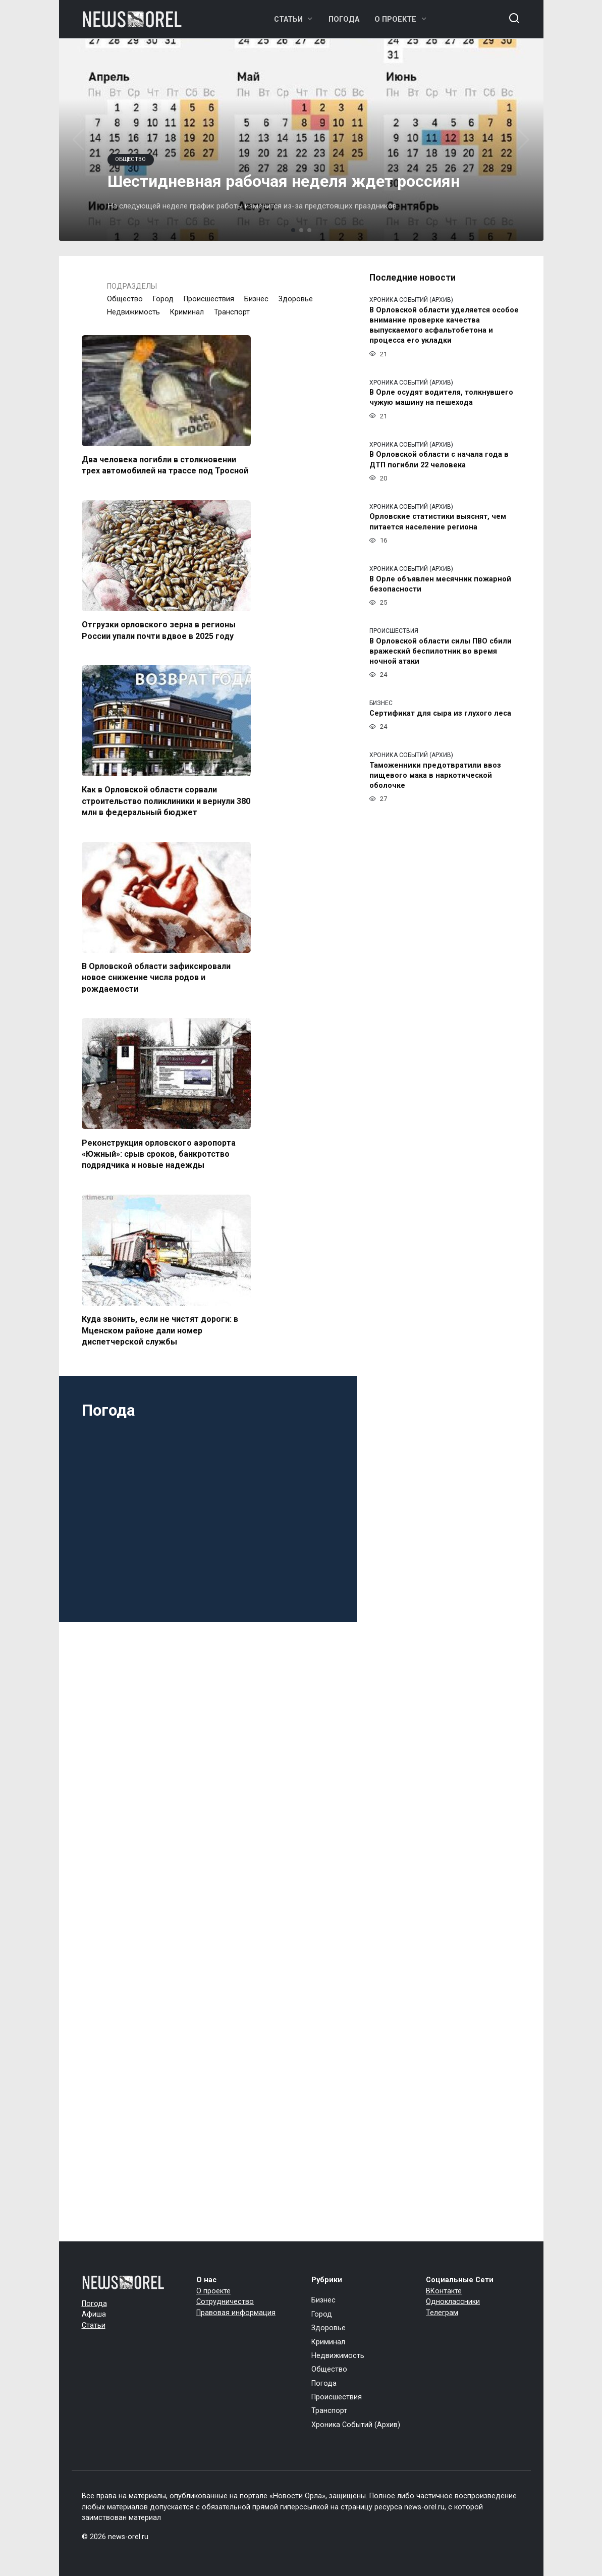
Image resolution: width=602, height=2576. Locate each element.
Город (163, 299)
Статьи (288, 19)
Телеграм (442, 2313)
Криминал (187, 312)
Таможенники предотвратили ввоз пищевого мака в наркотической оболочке (435, 775)
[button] (293, 230)
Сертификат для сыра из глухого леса (440, 713)
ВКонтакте (444, 2291)
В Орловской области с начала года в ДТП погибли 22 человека (439, 460)
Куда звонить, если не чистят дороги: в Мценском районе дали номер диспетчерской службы (160, 1330)
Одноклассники (453, 2301)
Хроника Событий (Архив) (355, 2425)
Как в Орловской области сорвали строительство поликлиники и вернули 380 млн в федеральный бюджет (166, 801)
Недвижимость (133, 312)
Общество (125, 299)
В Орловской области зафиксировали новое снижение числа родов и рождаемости (156, 977)
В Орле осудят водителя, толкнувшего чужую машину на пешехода (441, 398)
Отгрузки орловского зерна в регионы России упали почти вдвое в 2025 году (159, 630)
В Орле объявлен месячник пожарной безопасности (440, 584)
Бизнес (256, 299)
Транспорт (232, 312)
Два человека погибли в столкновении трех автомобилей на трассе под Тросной (165, 465)
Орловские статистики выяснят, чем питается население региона (437, 522)
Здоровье (296, 299)
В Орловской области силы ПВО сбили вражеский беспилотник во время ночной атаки (440, 651)
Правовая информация (236, 2313)
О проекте (395, 19)
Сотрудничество (225, 2301)
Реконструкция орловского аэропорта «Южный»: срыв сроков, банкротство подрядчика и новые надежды (159, 1154)
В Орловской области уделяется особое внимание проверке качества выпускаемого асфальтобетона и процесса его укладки (444, 325)
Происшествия (209, 299)
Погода (344, 19)
